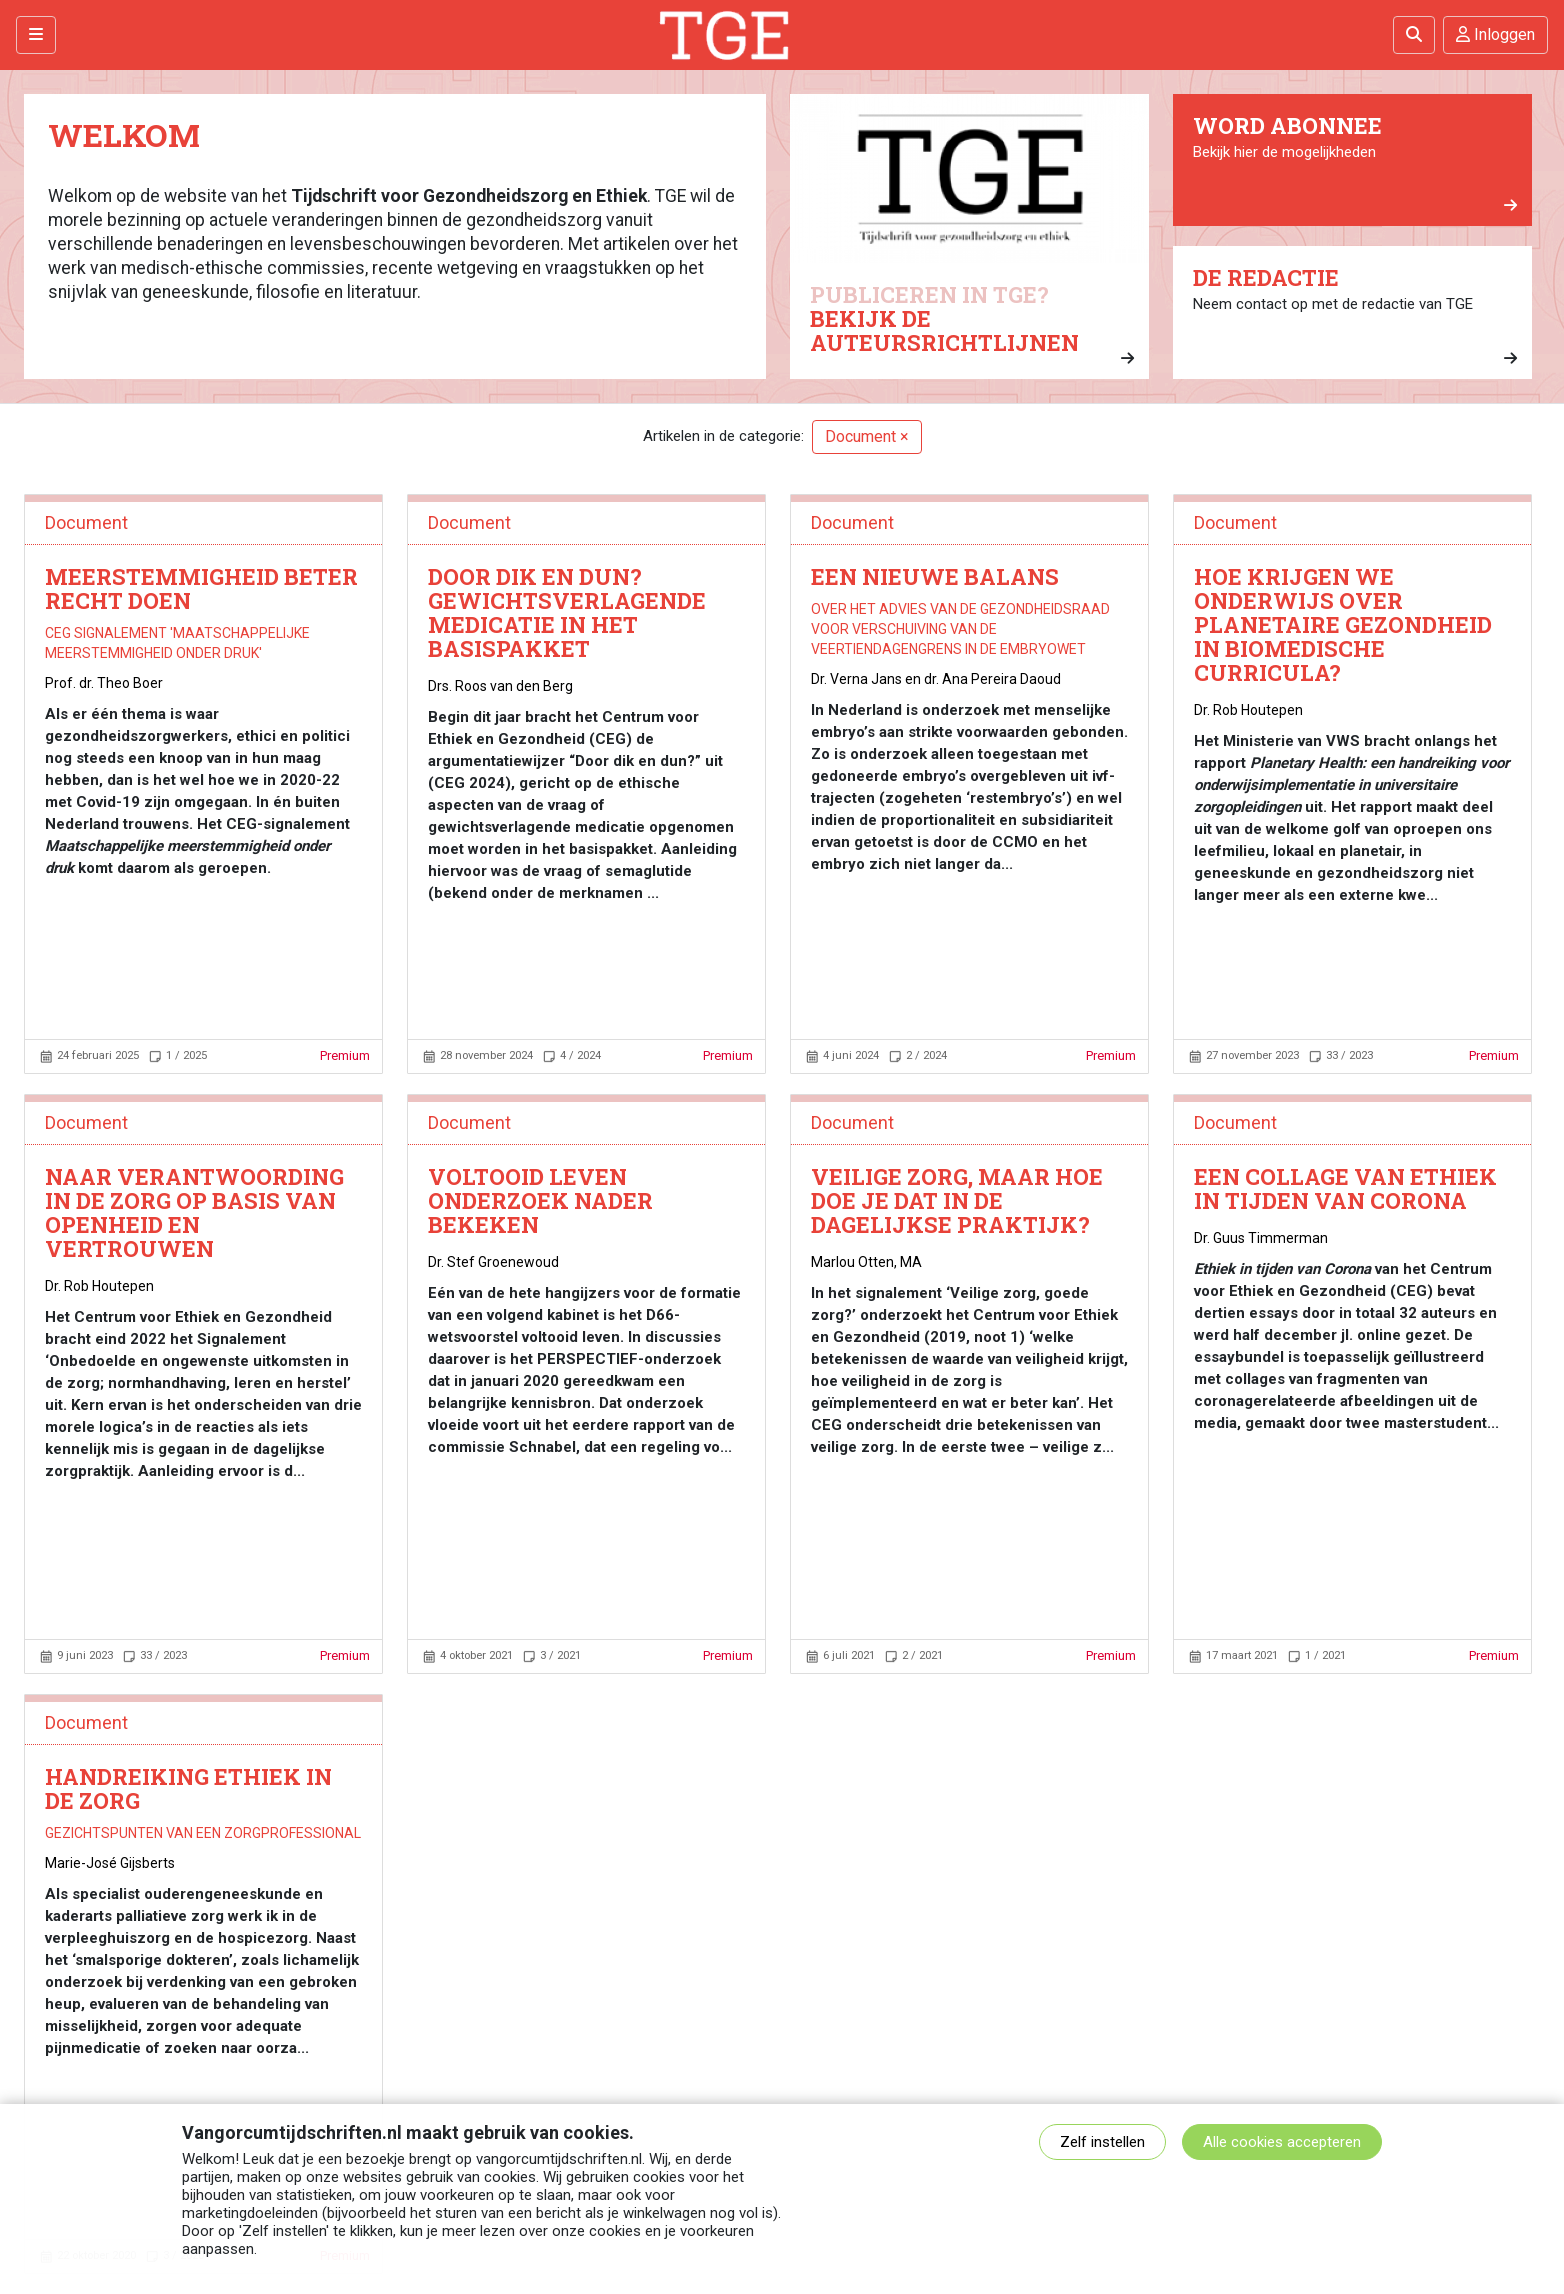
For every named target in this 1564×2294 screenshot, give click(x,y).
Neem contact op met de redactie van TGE (1355, 315)
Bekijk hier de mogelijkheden (1355, 163)
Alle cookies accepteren (1282, 2142)
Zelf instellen (1102, 2142)
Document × (867, 436)
